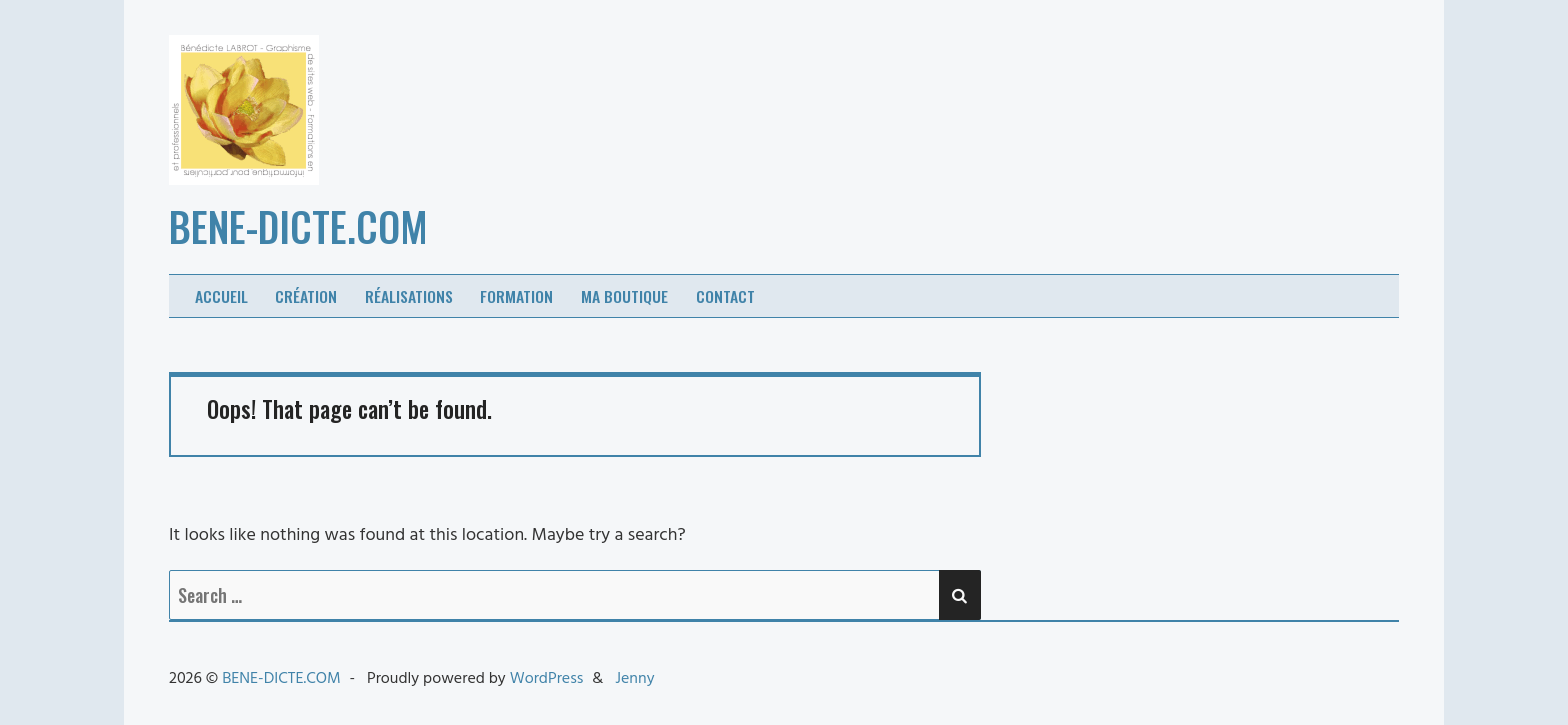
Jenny (634, 679)
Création (306, 296)
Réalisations (409, 296)
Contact (725, 296)
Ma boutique (624, 296)
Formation (516, 296)
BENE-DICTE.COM (298, 226)
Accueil (221, 296)
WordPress (547, 679)
